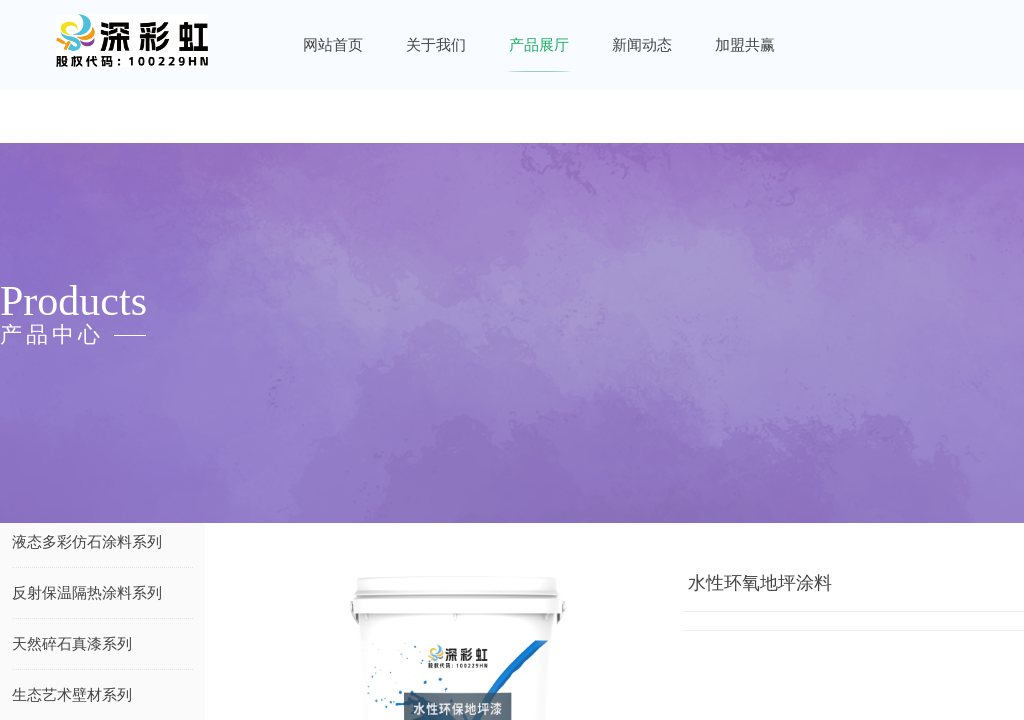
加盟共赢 (745, 45)
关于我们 (436, 45)
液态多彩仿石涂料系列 (87, 542)
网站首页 (333, 45)
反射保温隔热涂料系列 (87, 593)
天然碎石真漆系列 (72, 644)
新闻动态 (642, 45)
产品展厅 (539, 45)
